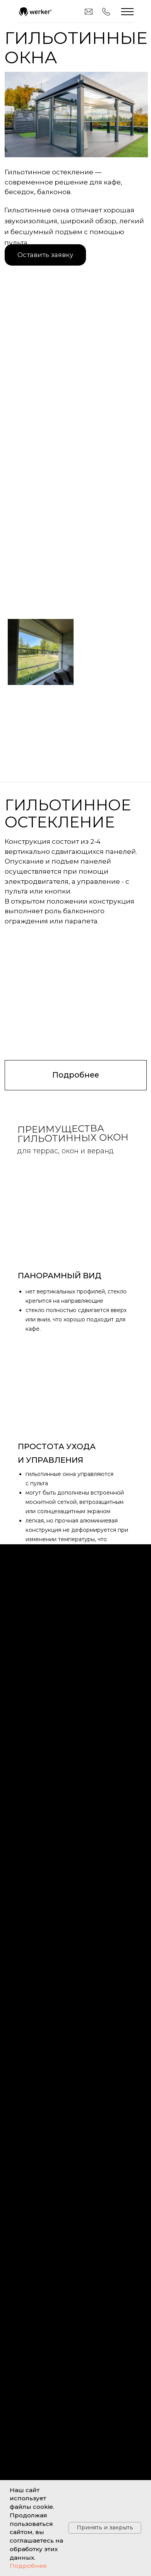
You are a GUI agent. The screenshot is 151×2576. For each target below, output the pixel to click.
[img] (34, 11)
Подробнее (28, 2565)
